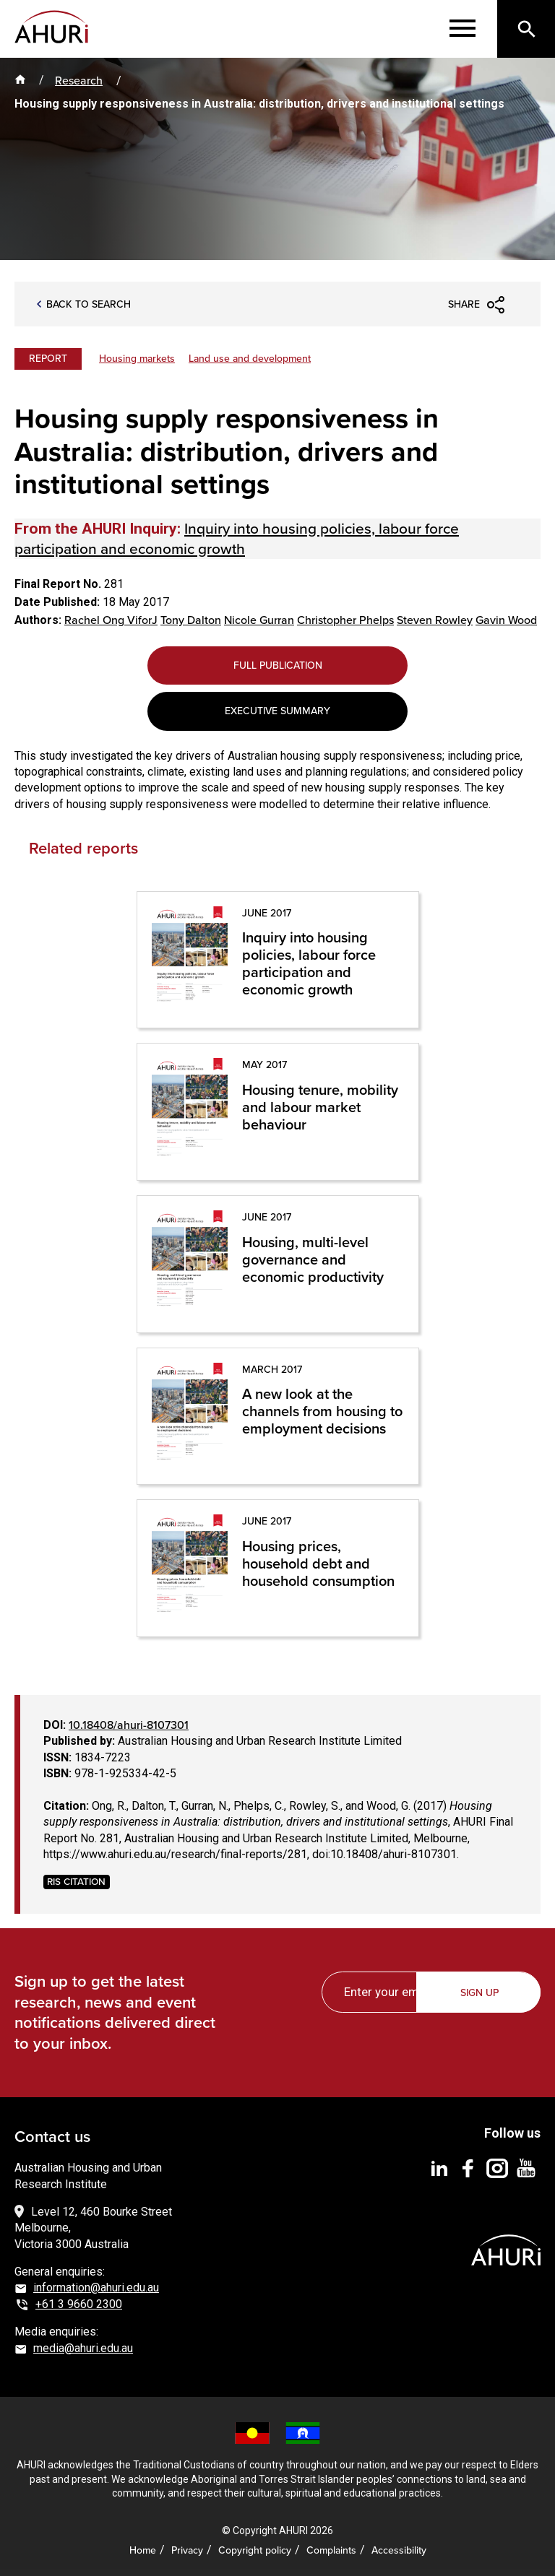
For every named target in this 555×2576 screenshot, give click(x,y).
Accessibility (398, 2550)
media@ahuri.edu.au (83, 2348)
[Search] (526, 29)
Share (464, 304)
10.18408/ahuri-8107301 (129, 1724)
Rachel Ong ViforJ (111, 620)
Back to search (88, 304)
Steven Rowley (435, 620)
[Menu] (462, 29)
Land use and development (250, 358)
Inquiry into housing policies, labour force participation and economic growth (236, 538)
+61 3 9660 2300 (78, 2304)
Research (79, 80)
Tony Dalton (190, 620)
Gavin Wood (506, 620)
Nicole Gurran (259, 620)
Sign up (479, 1992)
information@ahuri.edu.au (96, 2287)
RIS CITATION (76, 1881)
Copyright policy (254, 2550)
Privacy (187, 2550)
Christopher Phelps (345, 620)
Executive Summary (277, 710)
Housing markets (137, 358)
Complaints (331, 2550)
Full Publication (277, 665)
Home (142, 2550)
